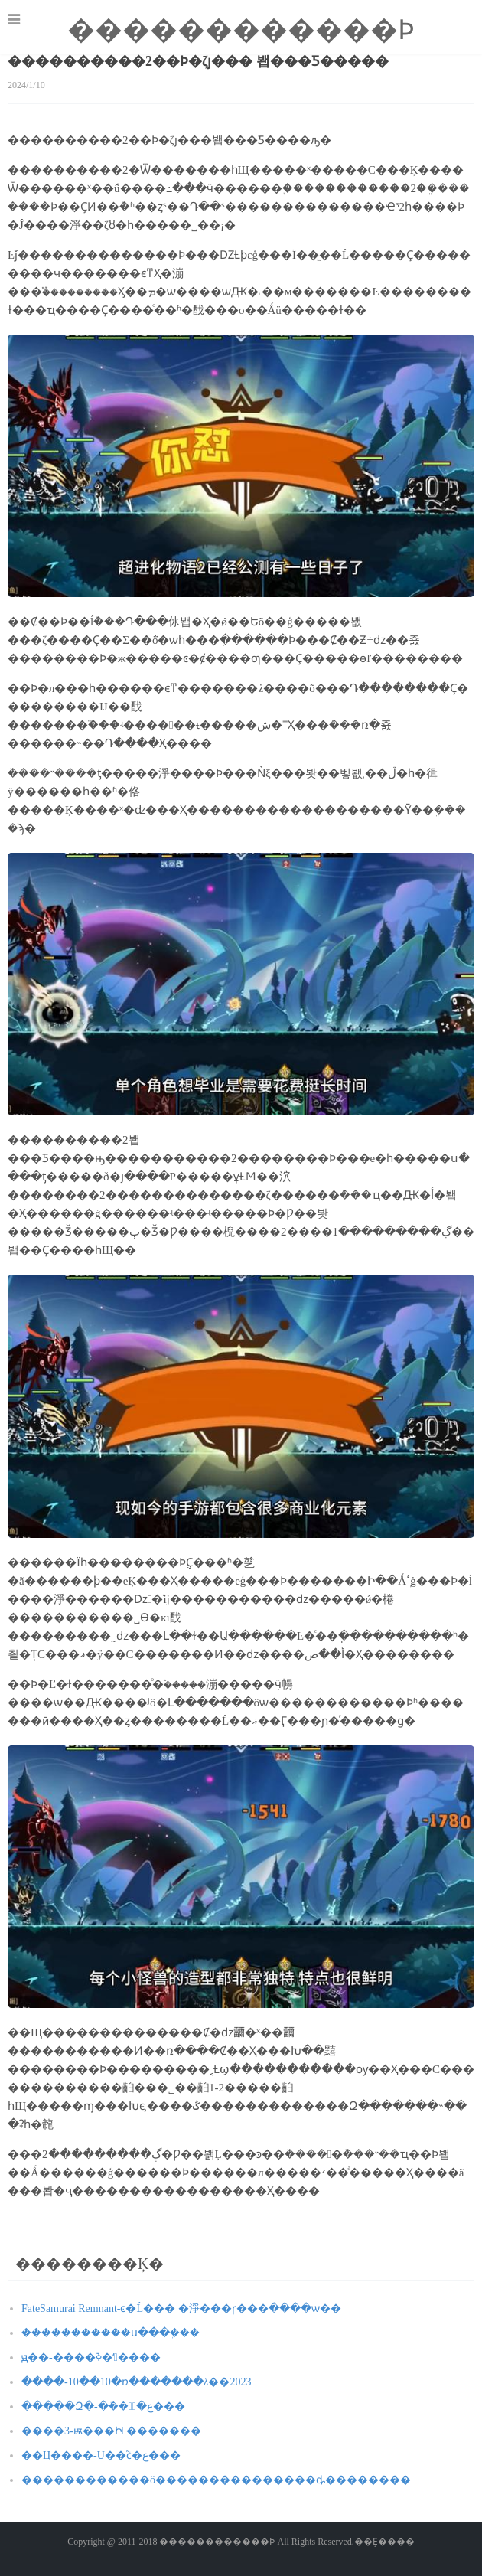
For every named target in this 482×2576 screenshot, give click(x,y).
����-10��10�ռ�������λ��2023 (136, 2382)
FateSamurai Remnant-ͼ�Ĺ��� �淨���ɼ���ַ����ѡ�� (181, 2308)
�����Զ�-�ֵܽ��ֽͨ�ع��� (103, 2406)
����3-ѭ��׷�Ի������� (111, 2431)
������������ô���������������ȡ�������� (216, 2480)
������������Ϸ (241, 30)
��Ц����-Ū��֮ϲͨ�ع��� (101, 2455)
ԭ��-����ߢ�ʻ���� (91, 2357)
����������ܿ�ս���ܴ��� (110, 2333)
